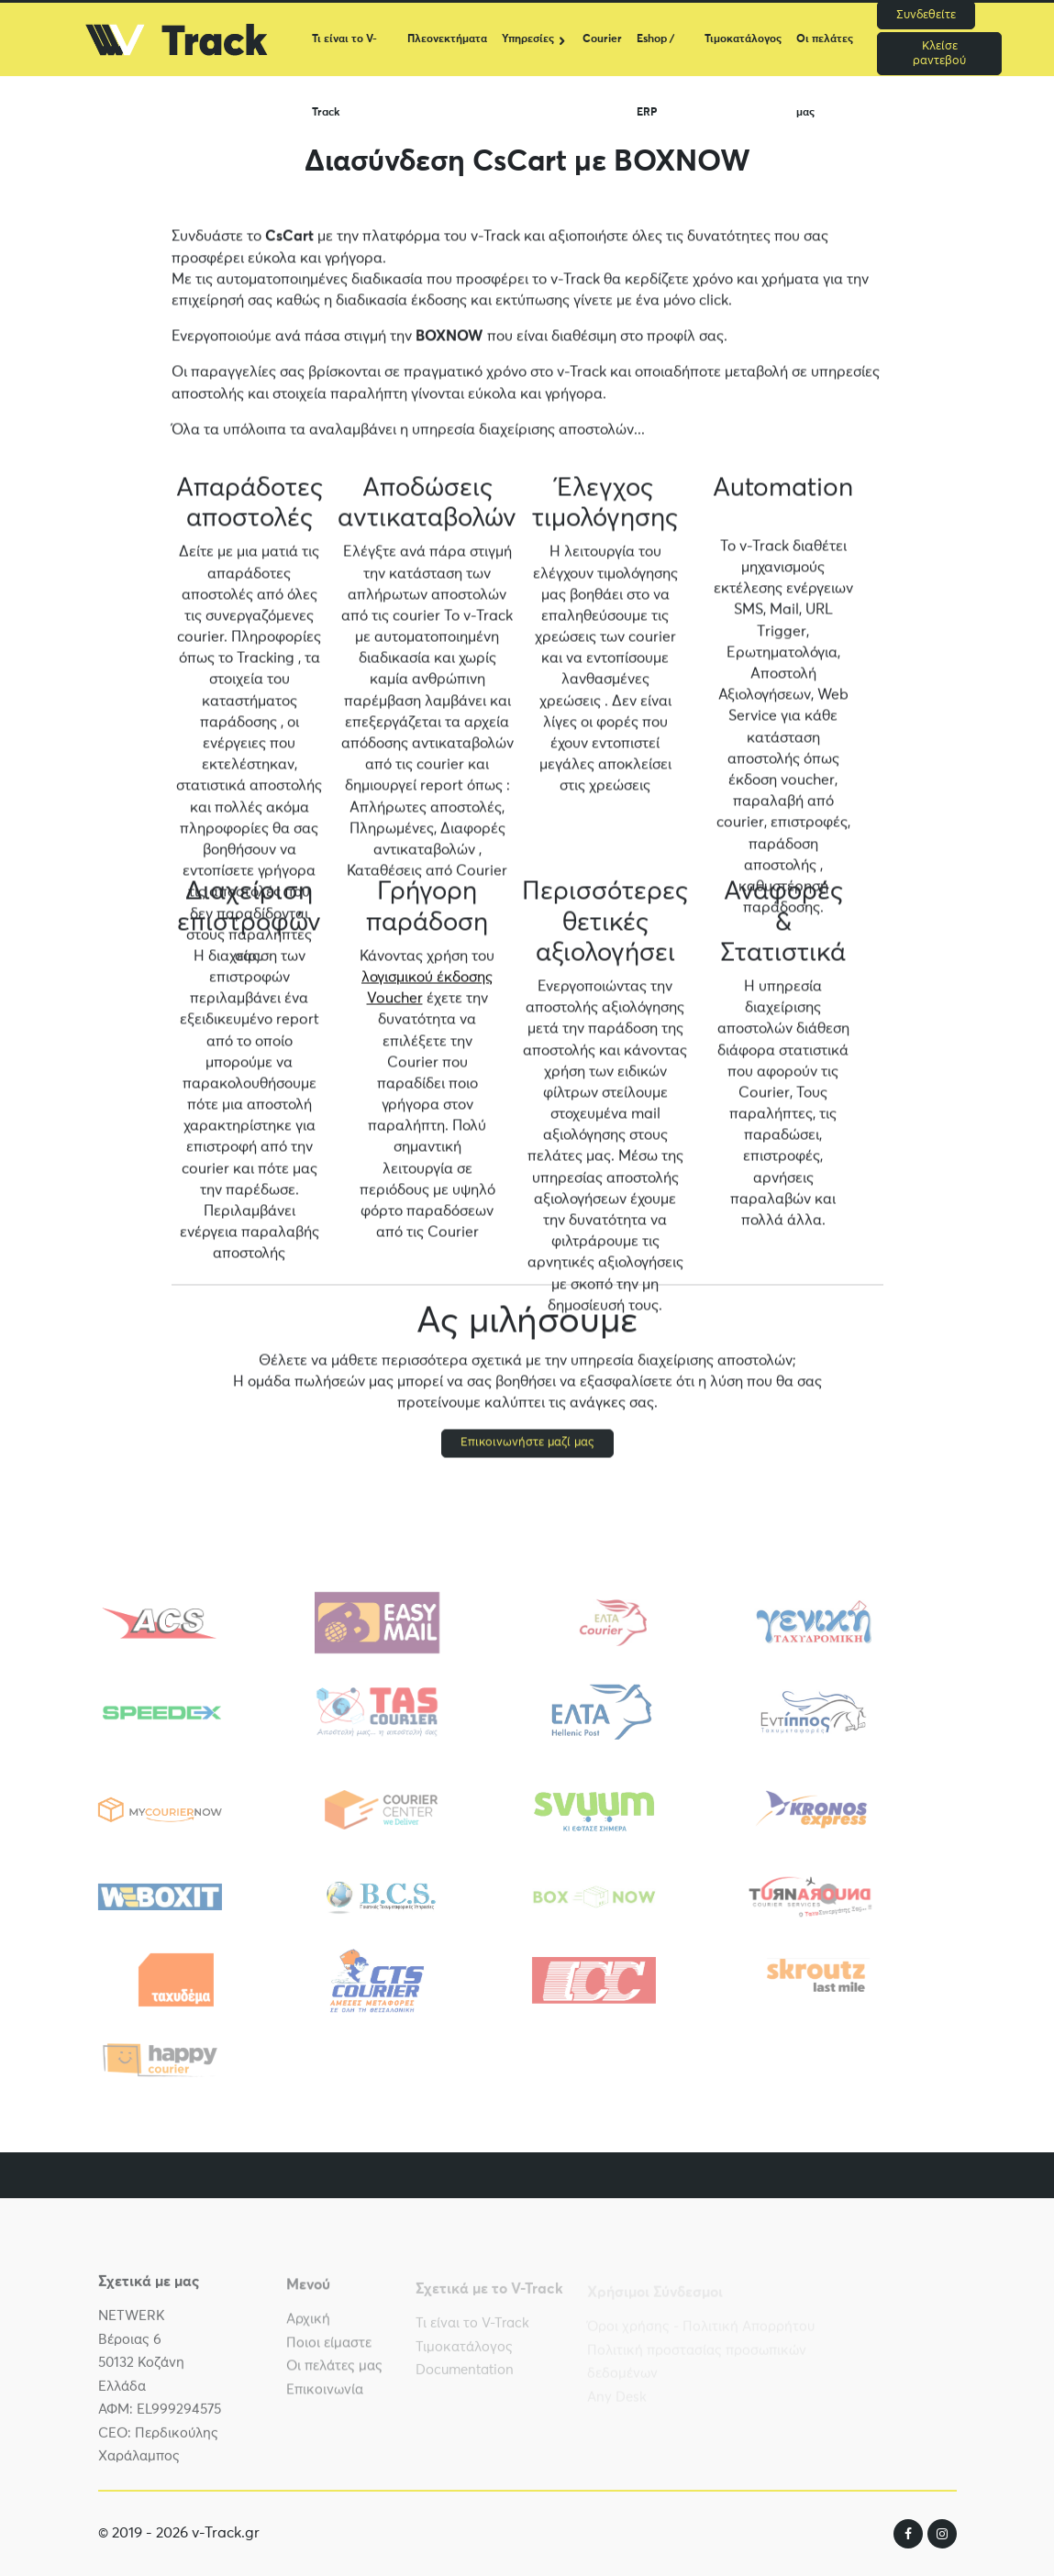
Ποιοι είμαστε (329, 2351)
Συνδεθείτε (926, 15)
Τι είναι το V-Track (344, 55)
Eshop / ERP (655, 55)
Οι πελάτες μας (824, 55)
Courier (602, 39)
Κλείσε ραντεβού (939, 53)
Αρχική (308, 2328)
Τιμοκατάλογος (743, 39)
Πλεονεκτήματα (447, 39)
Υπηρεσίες (528, 39)
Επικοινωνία (324, 2398)
